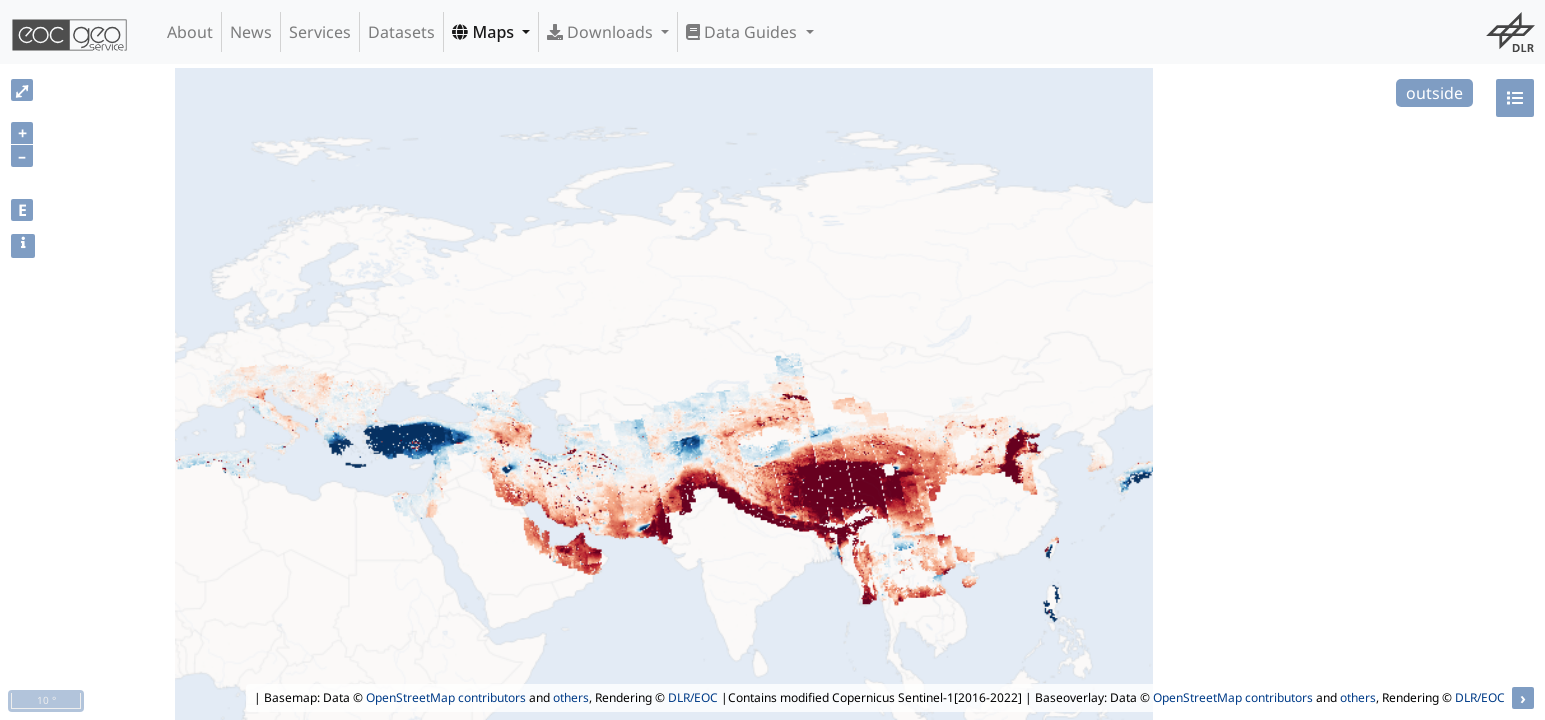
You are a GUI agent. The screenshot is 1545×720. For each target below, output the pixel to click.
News (251, 32)
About (190, 32)
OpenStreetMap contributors (446, 697)
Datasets (401, 32)
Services (320, 32)
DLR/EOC (693, 697)
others (571, 697)
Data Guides (743, 32)
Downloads (602, 32)
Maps (485, 32)
